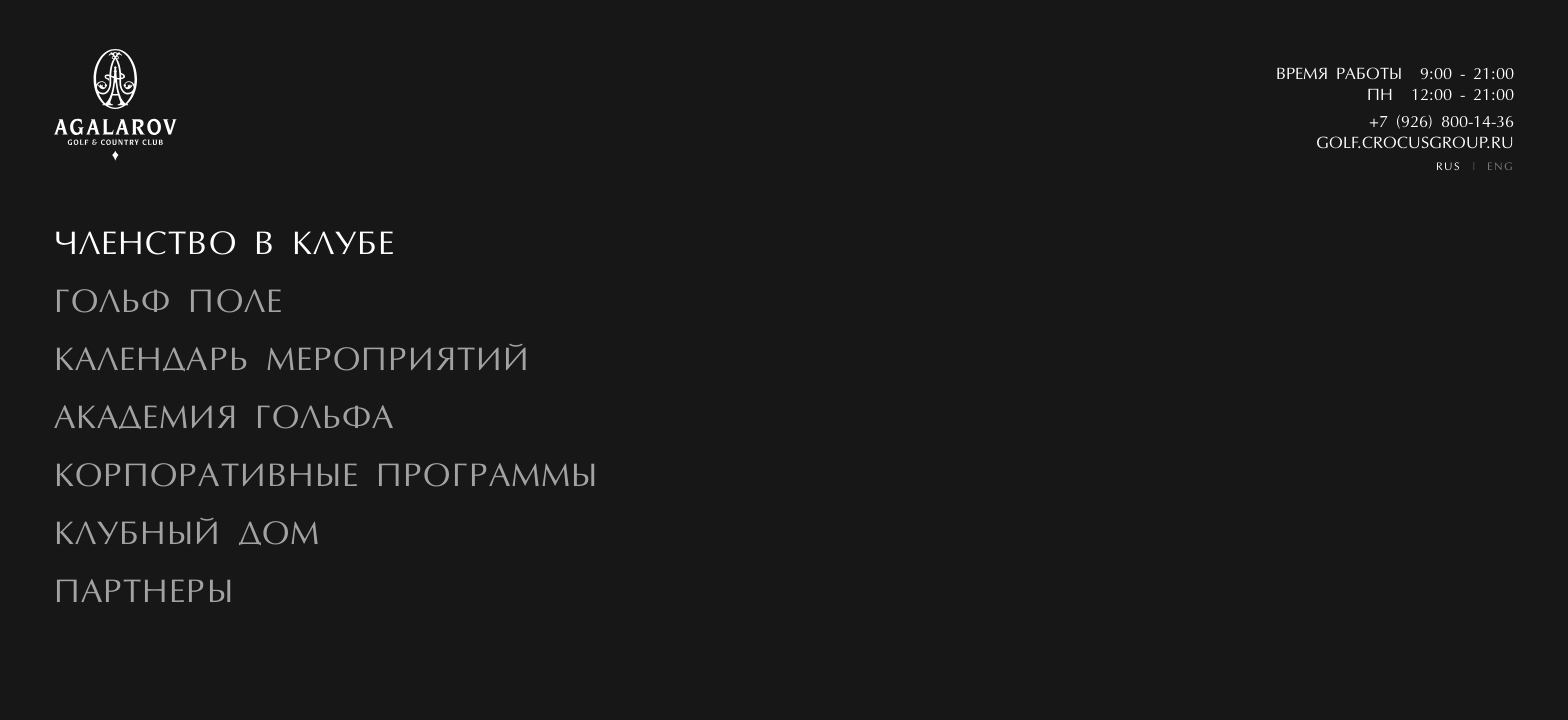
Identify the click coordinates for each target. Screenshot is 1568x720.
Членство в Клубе (225, 246)
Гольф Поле (168, 304)
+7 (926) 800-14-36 (1441, 123)
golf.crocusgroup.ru (1415, 144)
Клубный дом (187, 536)
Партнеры (144, 594)
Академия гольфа (224, 420)
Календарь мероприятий (292, 362)
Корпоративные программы (326, 478)
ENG (1500, 167)
